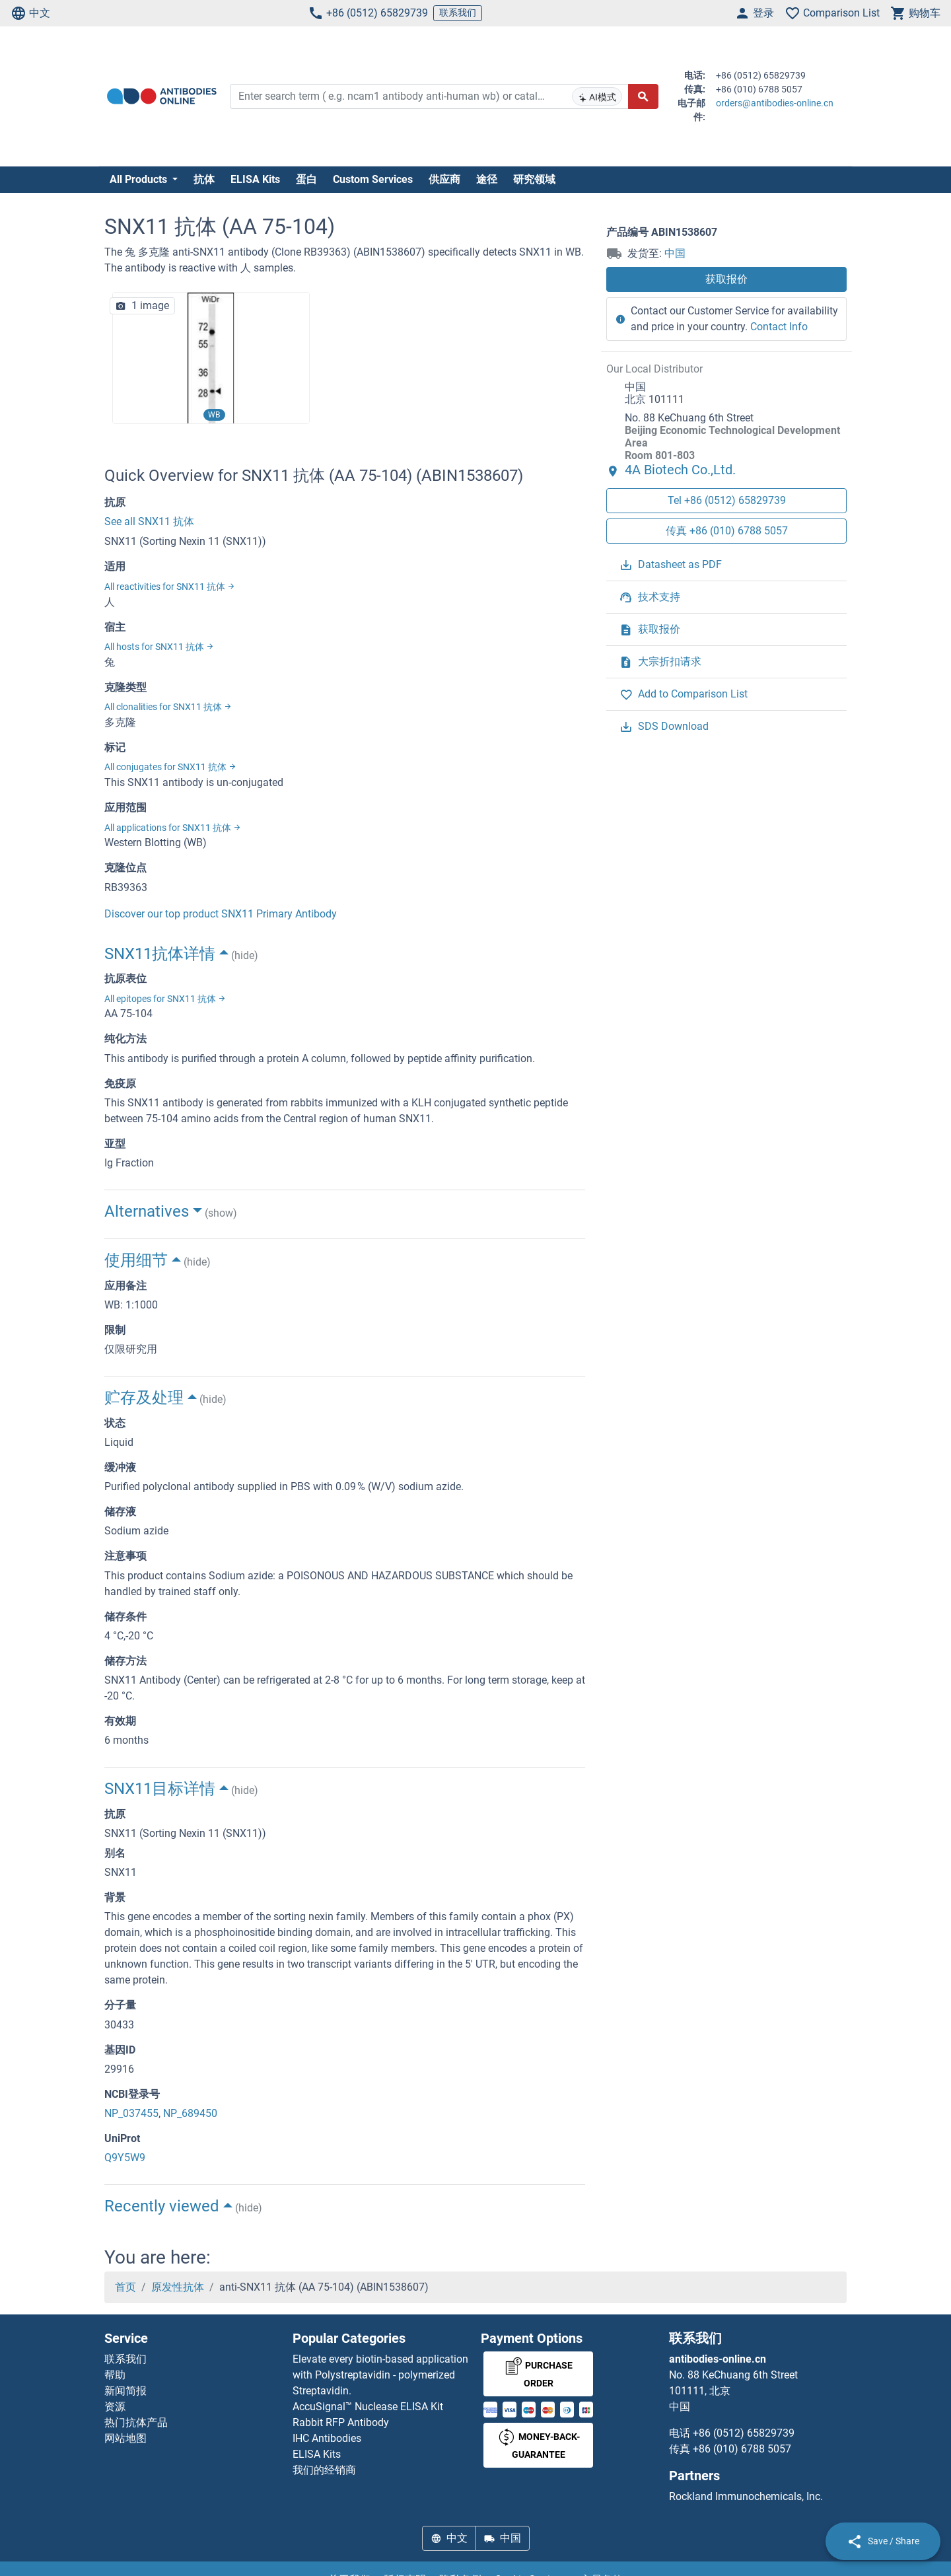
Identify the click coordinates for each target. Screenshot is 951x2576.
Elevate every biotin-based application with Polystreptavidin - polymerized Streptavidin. (380, 2375)
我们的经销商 (324, 2470)
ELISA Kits (255, 179)
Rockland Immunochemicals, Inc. (746, 2496)
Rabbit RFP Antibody (341, 2422)
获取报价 (726, 279)
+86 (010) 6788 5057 (742, 2449)
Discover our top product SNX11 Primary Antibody (220, 914)
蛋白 (306, 179)
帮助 (114, 2375)
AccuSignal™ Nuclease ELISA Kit (368, 2406)
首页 (125, 2287)
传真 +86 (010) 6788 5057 (727, 530)
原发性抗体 (177, 2287)
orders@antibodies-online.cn (774, 103)
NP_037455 (131, 2113)
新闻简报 (125, 2390)
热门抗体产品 (136, 2422)
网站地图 (125, 2438)
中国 (675, 253)
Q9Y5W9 (124, 2157)
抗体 (204, 179)
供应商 (444, 179)
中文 (30, 13)
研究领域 (534, 179)
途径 (486, 179)
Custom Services (373, 179)
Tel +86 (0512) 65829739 (727, 500)
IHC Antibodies (327, 2438)
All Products (140, 179)
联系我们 (457, 12)
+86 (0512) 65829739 (368, 13)
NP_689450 (190, 2113)
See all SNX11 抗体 (149, 521)
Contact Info (779, 326)
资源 (114, 2406)
